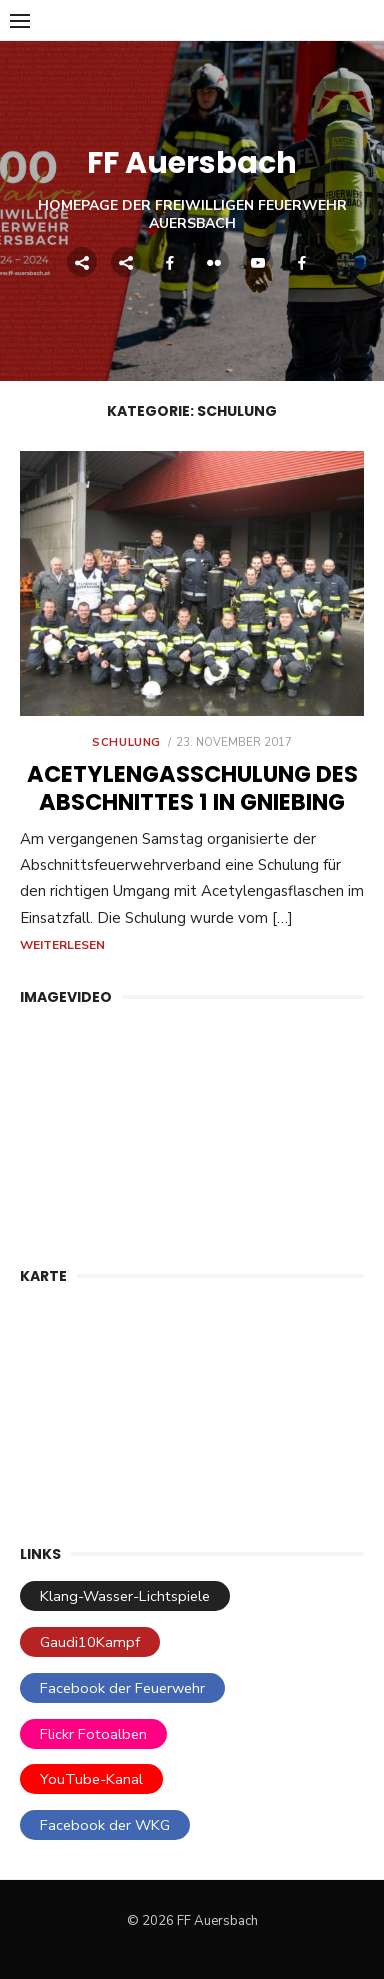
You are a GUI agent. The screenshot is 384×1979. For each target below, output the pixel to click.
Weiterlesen (62, 945)
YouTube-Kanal (91, 1779)
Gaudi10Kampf (90, 1642)
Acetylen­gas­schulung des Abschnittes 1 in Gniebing (192, 788)
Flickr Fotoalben (93, 1734)
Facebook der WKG (105, 1825)
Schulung (126, 742)
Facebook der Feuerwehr (122, 1688)
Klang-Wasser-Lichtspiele (125, 1596)
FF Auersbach (192, 163)
